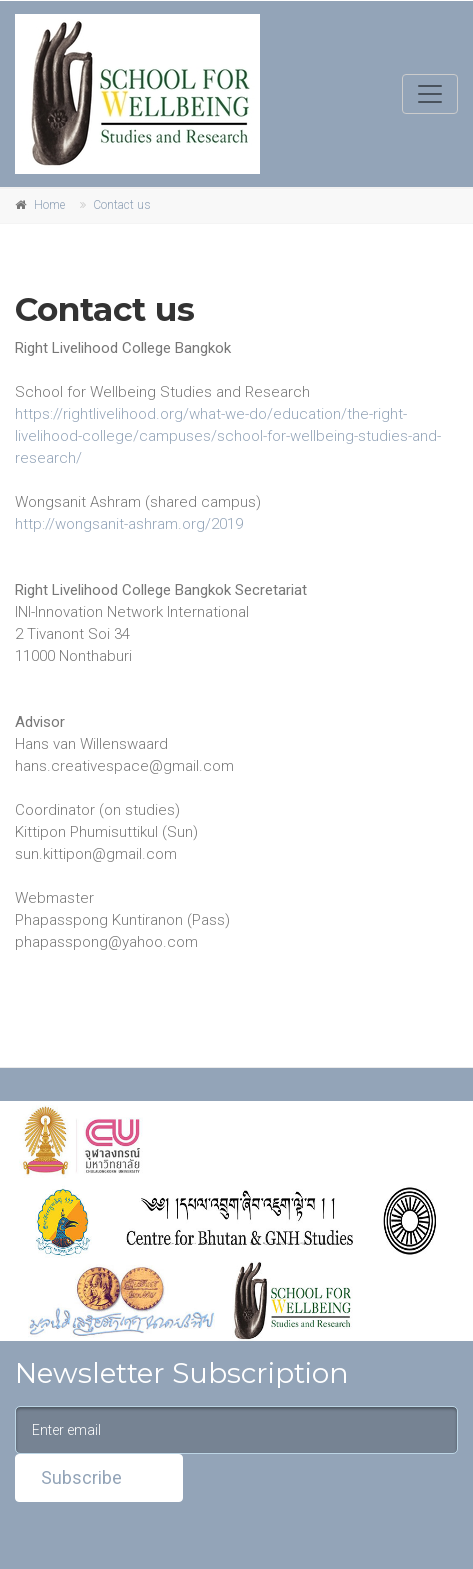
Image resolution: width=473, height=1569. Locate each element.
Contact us (122, 205)
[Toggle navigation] (430, 94)
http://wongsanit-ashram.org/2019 (129, 524)
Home (49, 205)
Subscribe (81, 1477)
